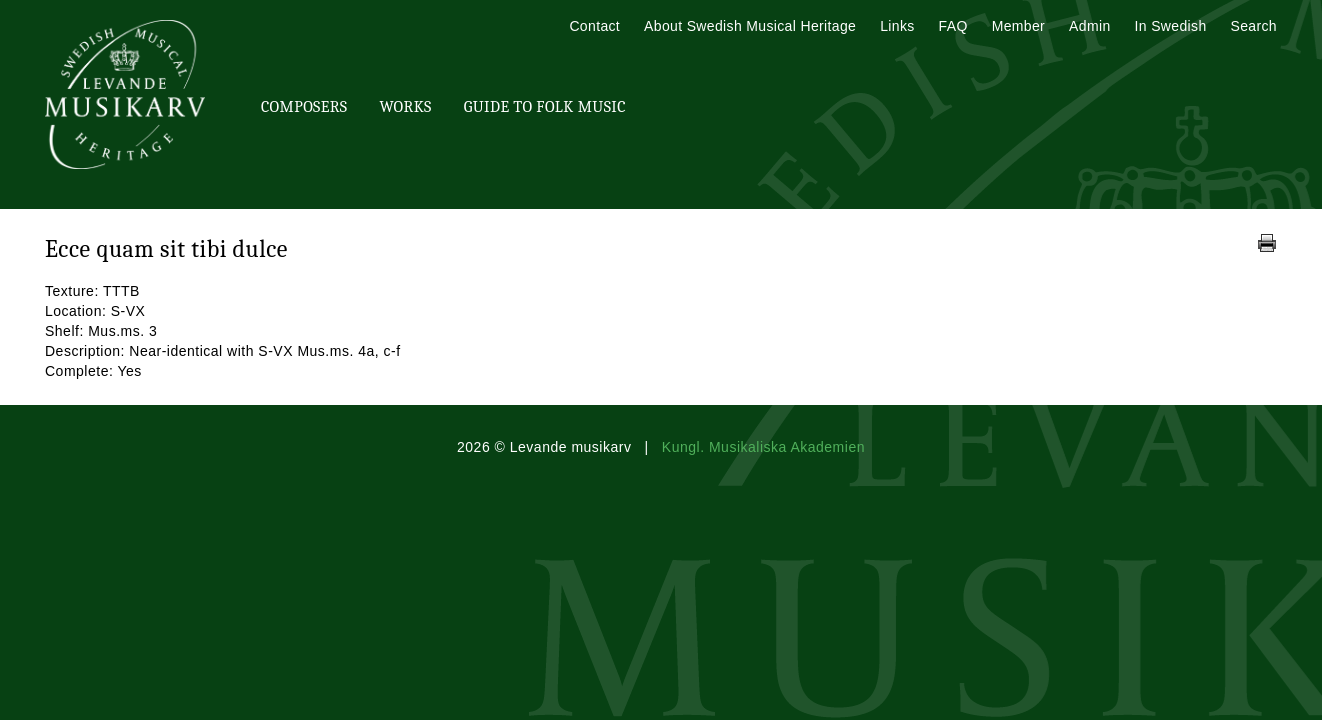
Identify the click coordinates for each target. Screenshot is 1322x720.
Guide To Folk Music (545, 107)
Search (1254, 26)
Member (1018, 26)
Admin (1089, 26)
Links (897, 26)
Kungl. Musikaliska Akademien (763, 447)
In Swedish (1171, 26)
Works (405, 107)
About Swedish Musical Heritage (750, 26)
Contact (594, 26)
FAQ (953, 26)
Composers (304, 107)
